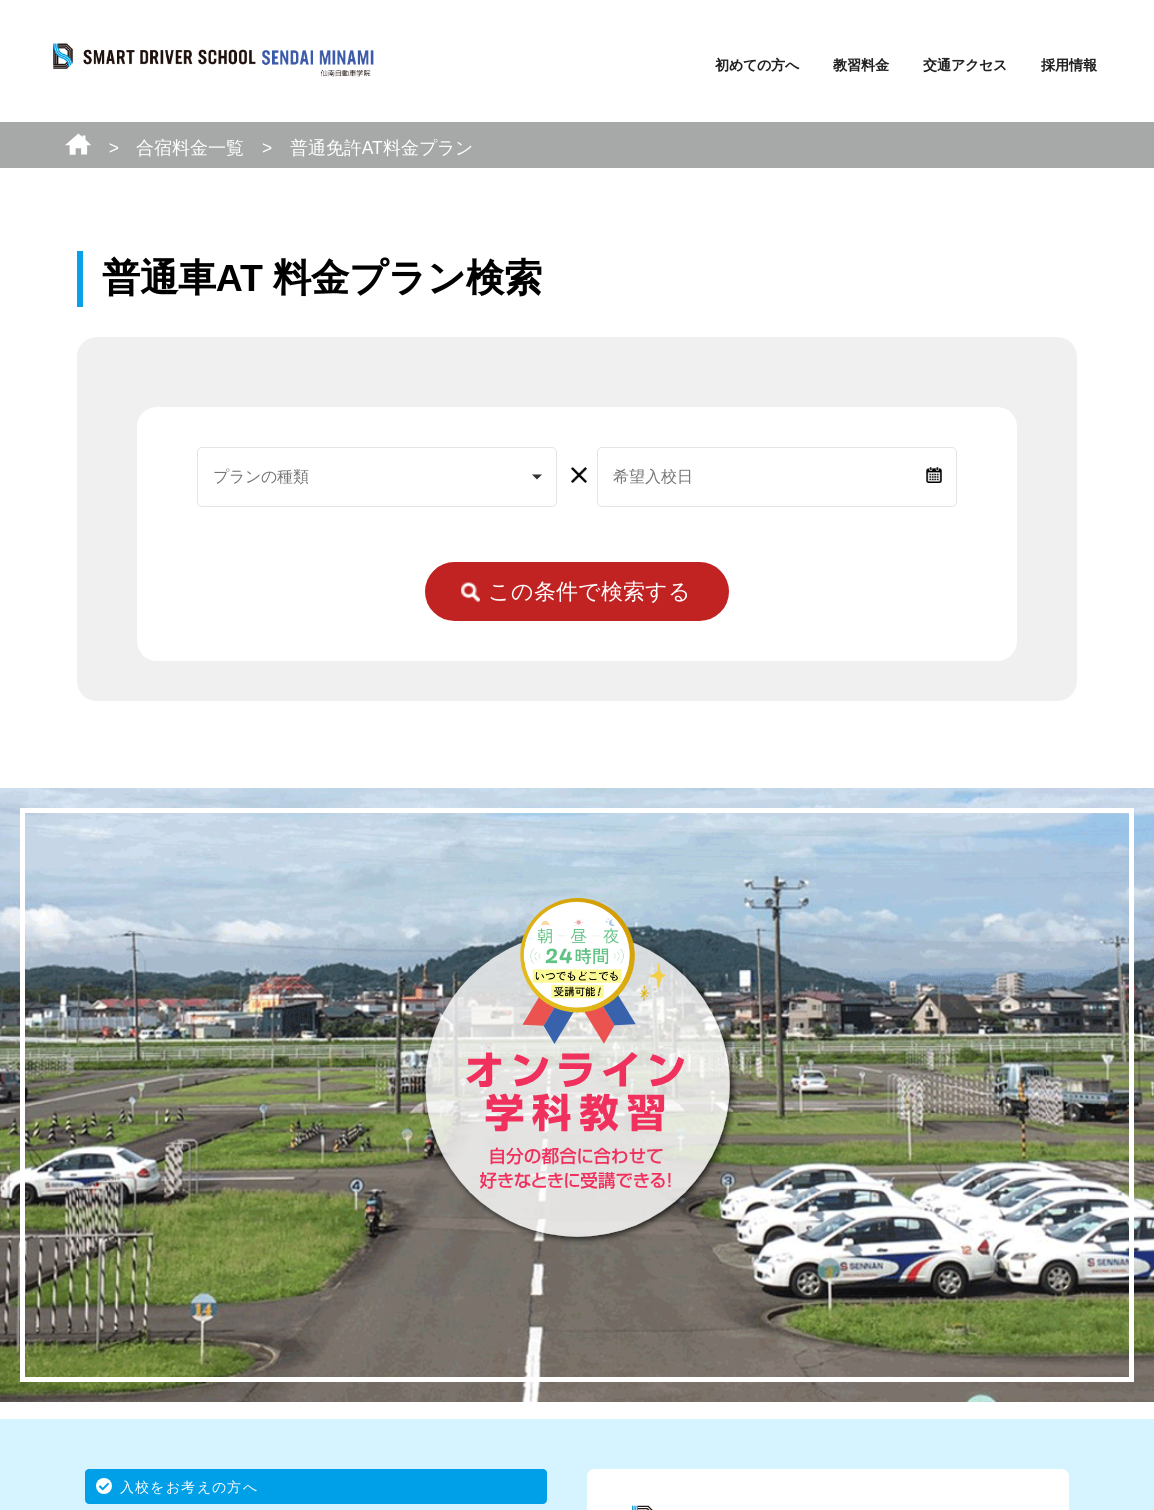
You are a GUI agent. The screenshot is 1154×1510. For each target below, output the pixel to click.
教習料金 (861, 65)
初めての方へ (757, 65)
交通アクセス (965, 65)
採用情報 (1069, 65)
